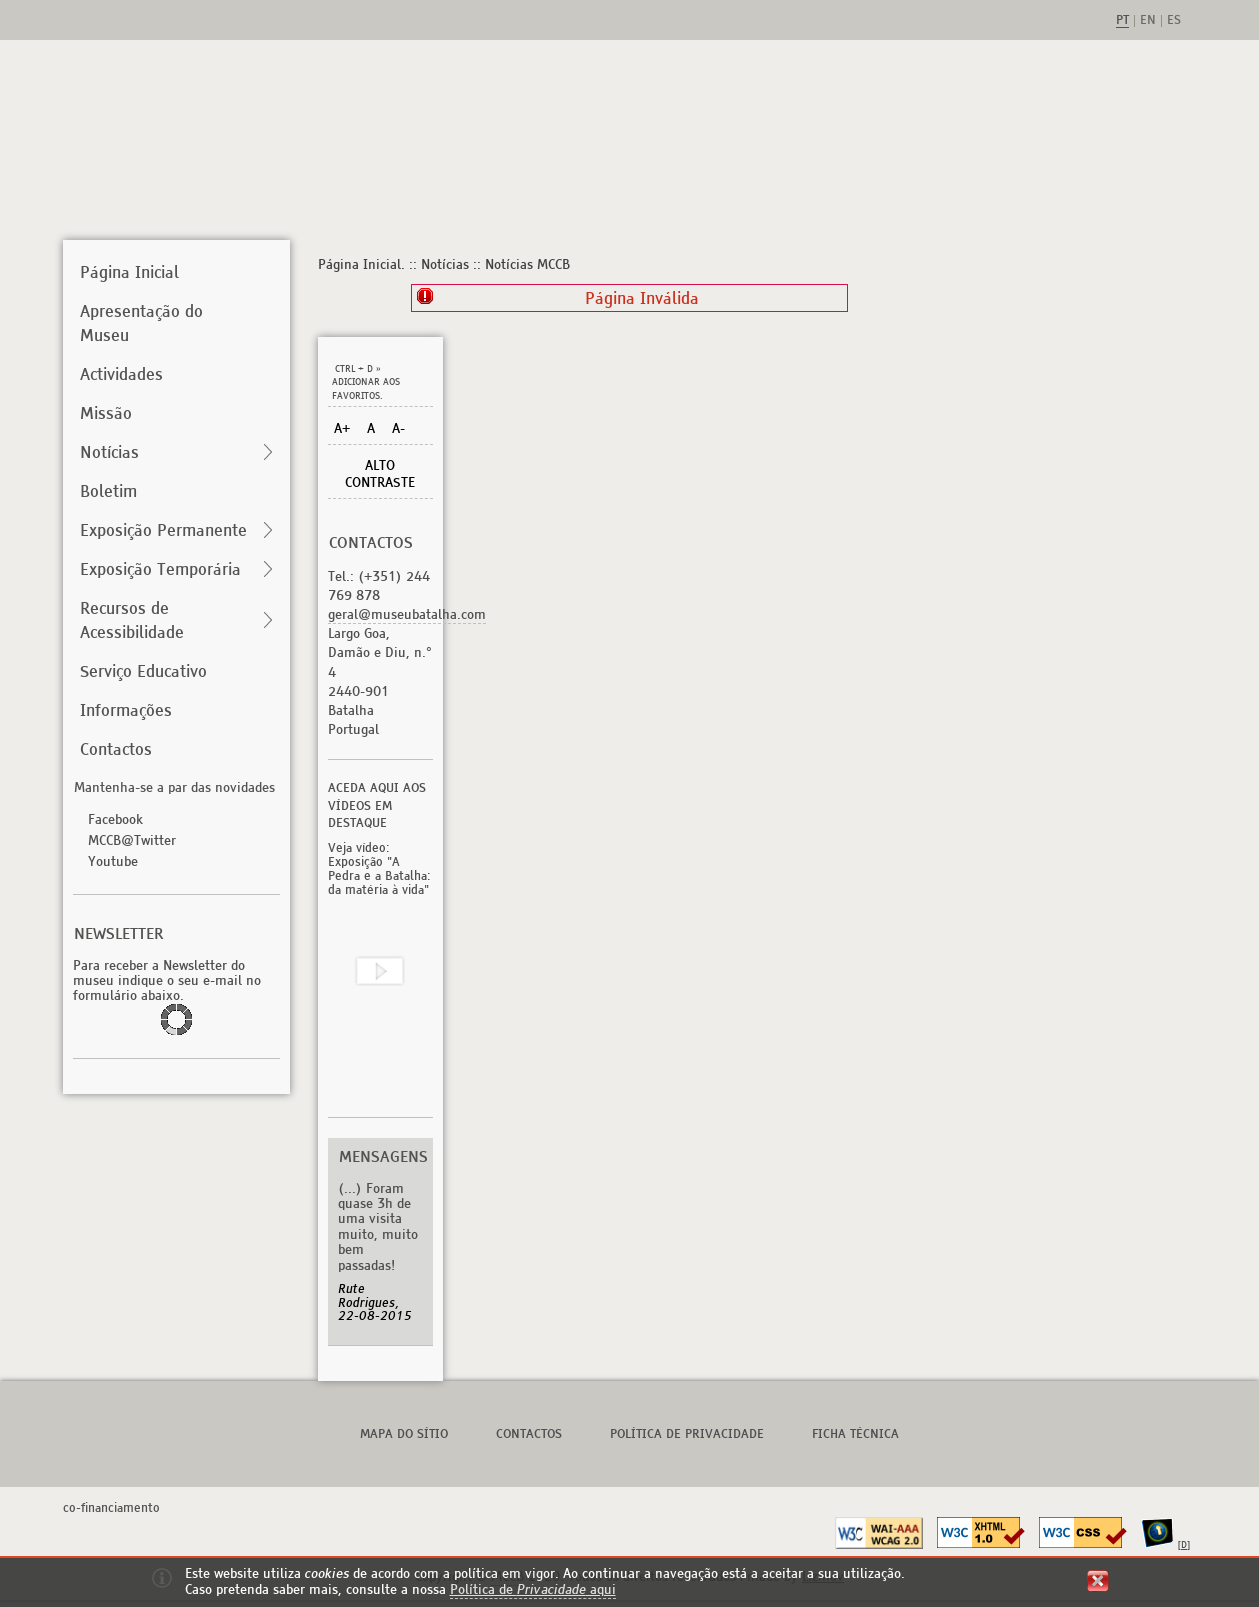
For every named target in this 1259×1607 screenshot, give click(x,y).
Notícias (109, 452)
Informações (126, 710)
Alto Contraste (380, 474)
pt (1122, 21)
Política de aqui (533, 1589)
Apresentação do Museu (141, 323)
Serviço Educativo (143, 671)
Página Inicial (129, 272)
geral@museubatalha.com (407, 614)
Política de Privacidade (687, 1433)
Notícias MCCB (527, 264)
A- (398, 428)
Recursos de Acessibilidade (132, 620)
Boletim (108, 491)
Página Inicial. (361, 264)
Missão (106, 413)
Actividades (121, 374)
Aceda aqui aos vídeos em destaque (377, 805)
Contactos (116, 749)
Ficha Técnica (855, 1433)
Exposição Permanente (163, 530)
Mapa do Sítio (404, 1433)
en (1148, 21)
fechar (1098, 1581)
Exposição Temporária (160, 569)
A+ (342, 428)
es (1174, 21)
